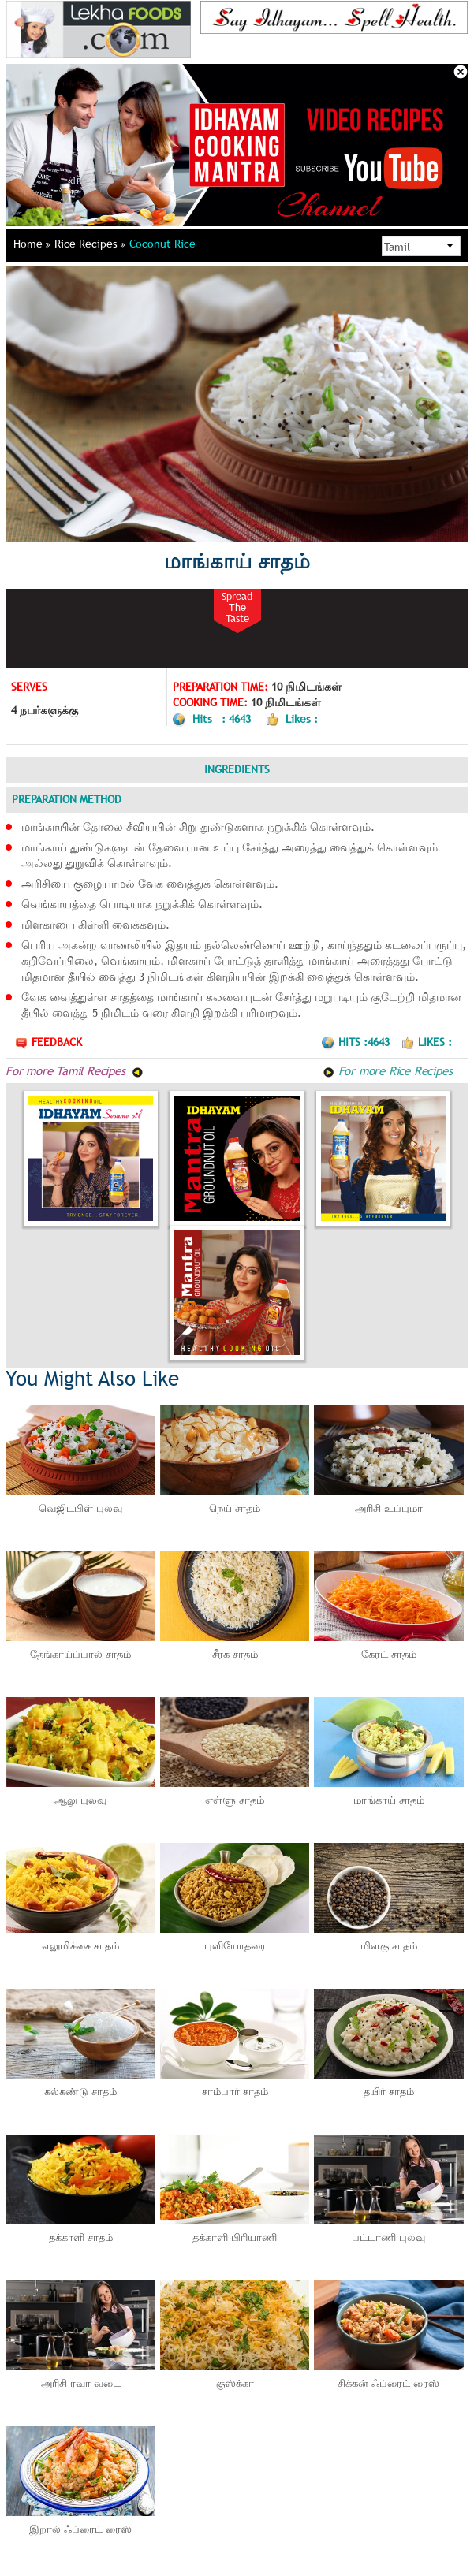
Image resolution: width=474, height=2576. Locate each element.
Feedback (48, 1042)
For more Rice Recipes (388, 1070)
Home (31, 243)
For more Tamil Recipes (75, 1070)
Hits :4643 (357, 1042)
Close (460, 72)
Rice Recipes (89, 243)
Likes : (426, 1042)
